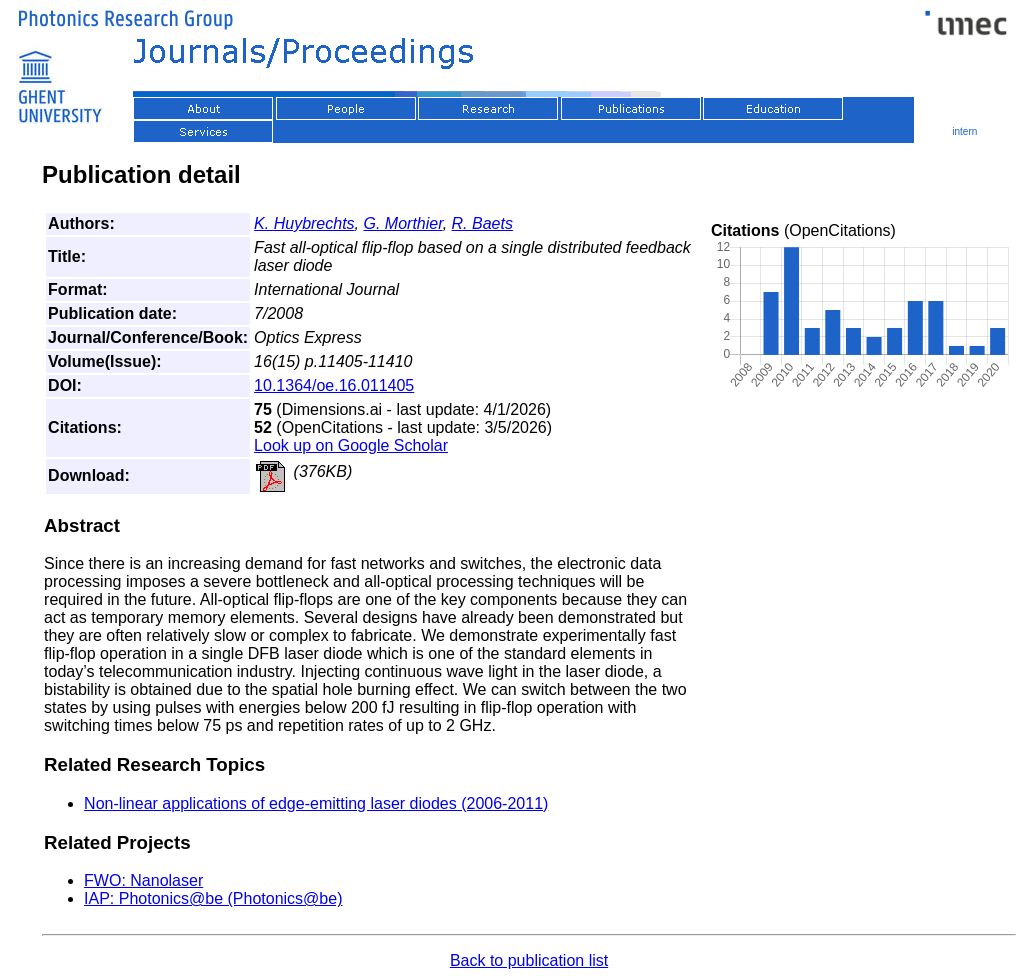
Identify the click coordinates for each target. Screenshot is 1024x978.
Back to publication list (529, 960)
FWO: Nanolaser (143, 880)
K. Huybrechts (304, 223)
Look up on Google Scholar (351, 445)
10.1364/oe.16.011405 (334, 385)
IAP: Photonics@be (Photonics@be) (213, 898)
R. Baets (482, 223)
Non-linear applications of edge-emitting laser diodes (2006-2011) (316, 803)
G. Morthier (402, 223)
